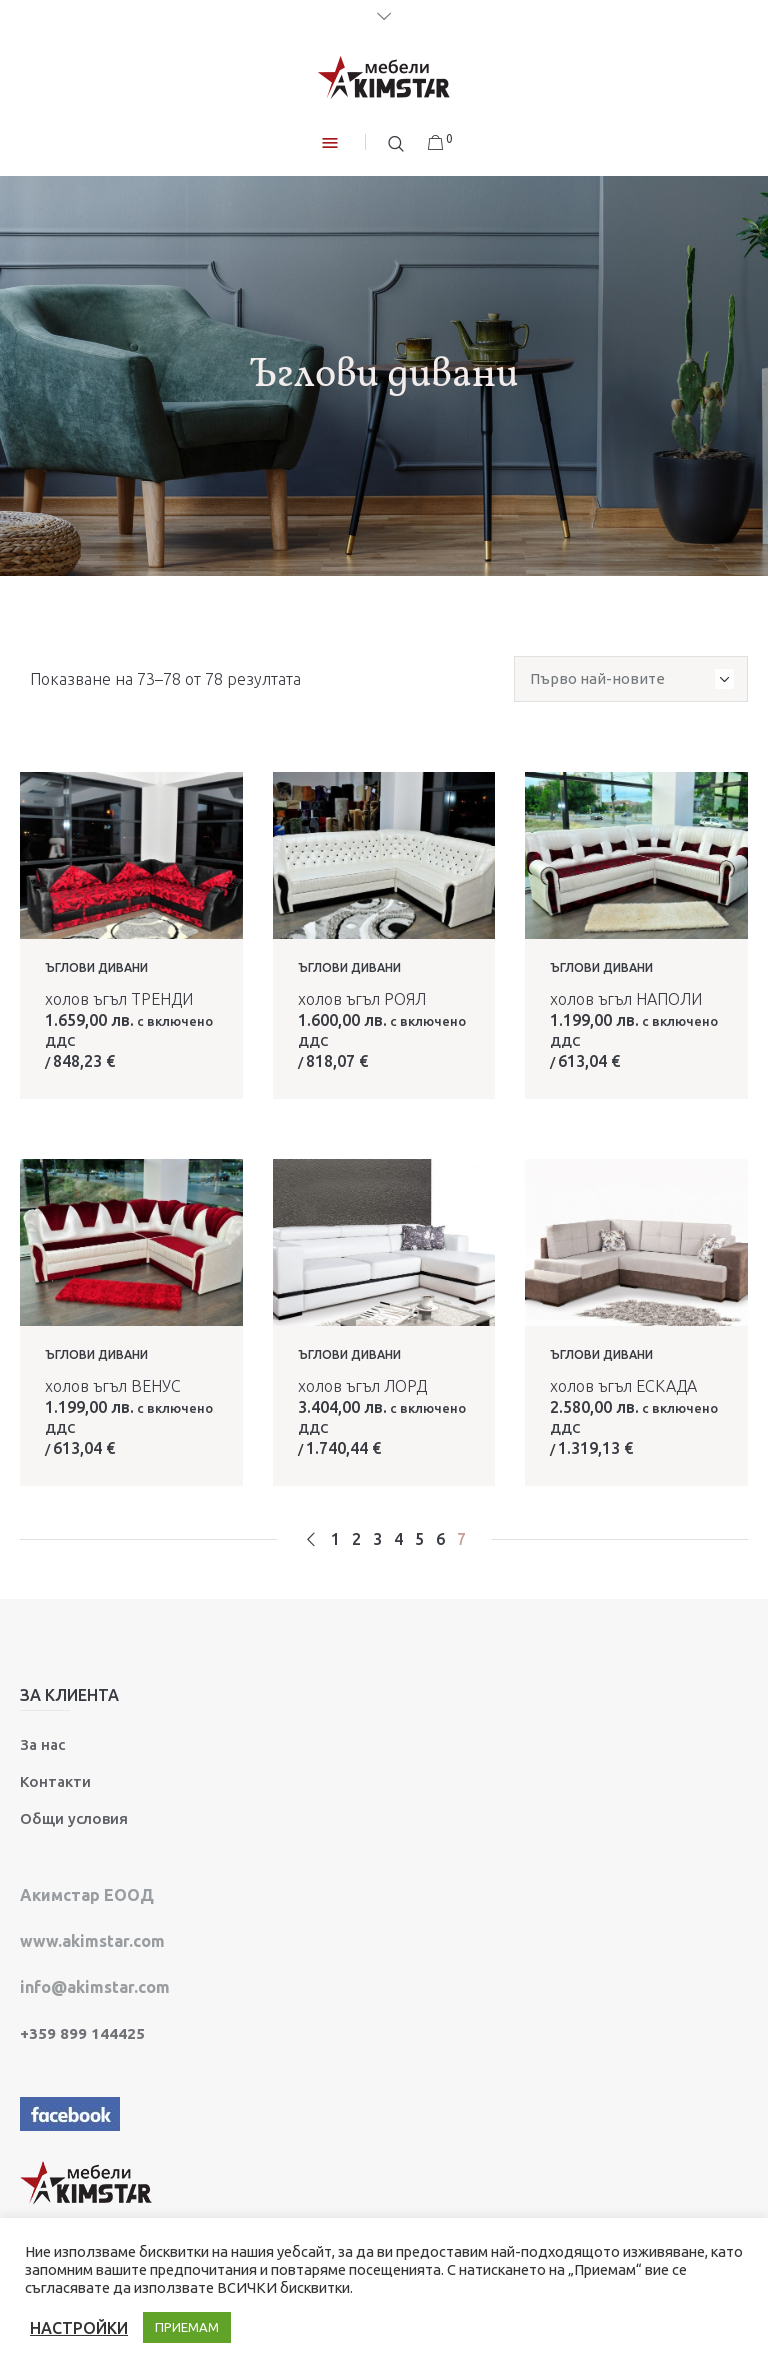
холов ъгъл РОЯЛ (362, 999)
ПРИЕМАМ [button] (187, 2327)
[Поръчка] (631, 679)
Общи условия (74, 1818)
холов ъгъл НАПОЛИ (626, 999)
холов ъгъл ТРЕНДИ (119, 999)
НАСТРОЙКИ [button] (79, 2328)
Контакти (55, 1781)
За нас (42, 1744)
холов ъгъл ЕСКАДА (623, 1386)
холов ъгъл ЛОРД (362, 1386)
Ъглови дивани (96, 967)
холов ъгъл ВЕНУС (113, 1386)
